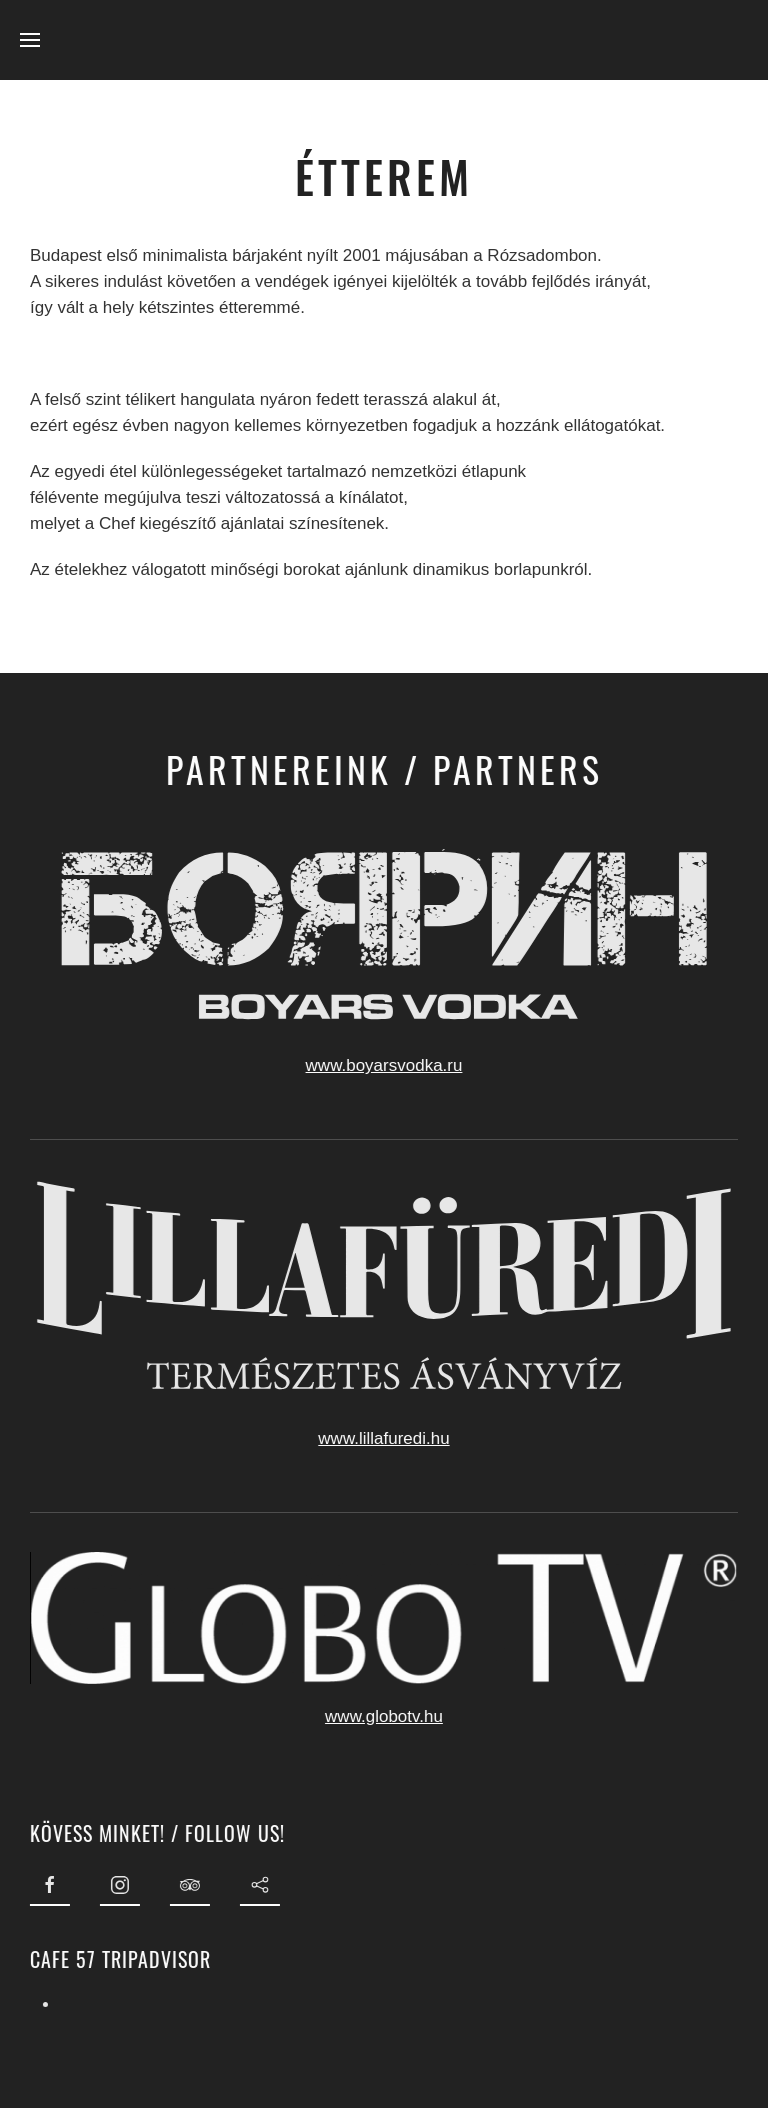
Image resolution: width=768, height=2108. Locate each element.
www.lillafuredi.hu (381, 1438)
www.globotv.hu (382, 1716)
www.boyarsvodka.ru (381, 1065)
